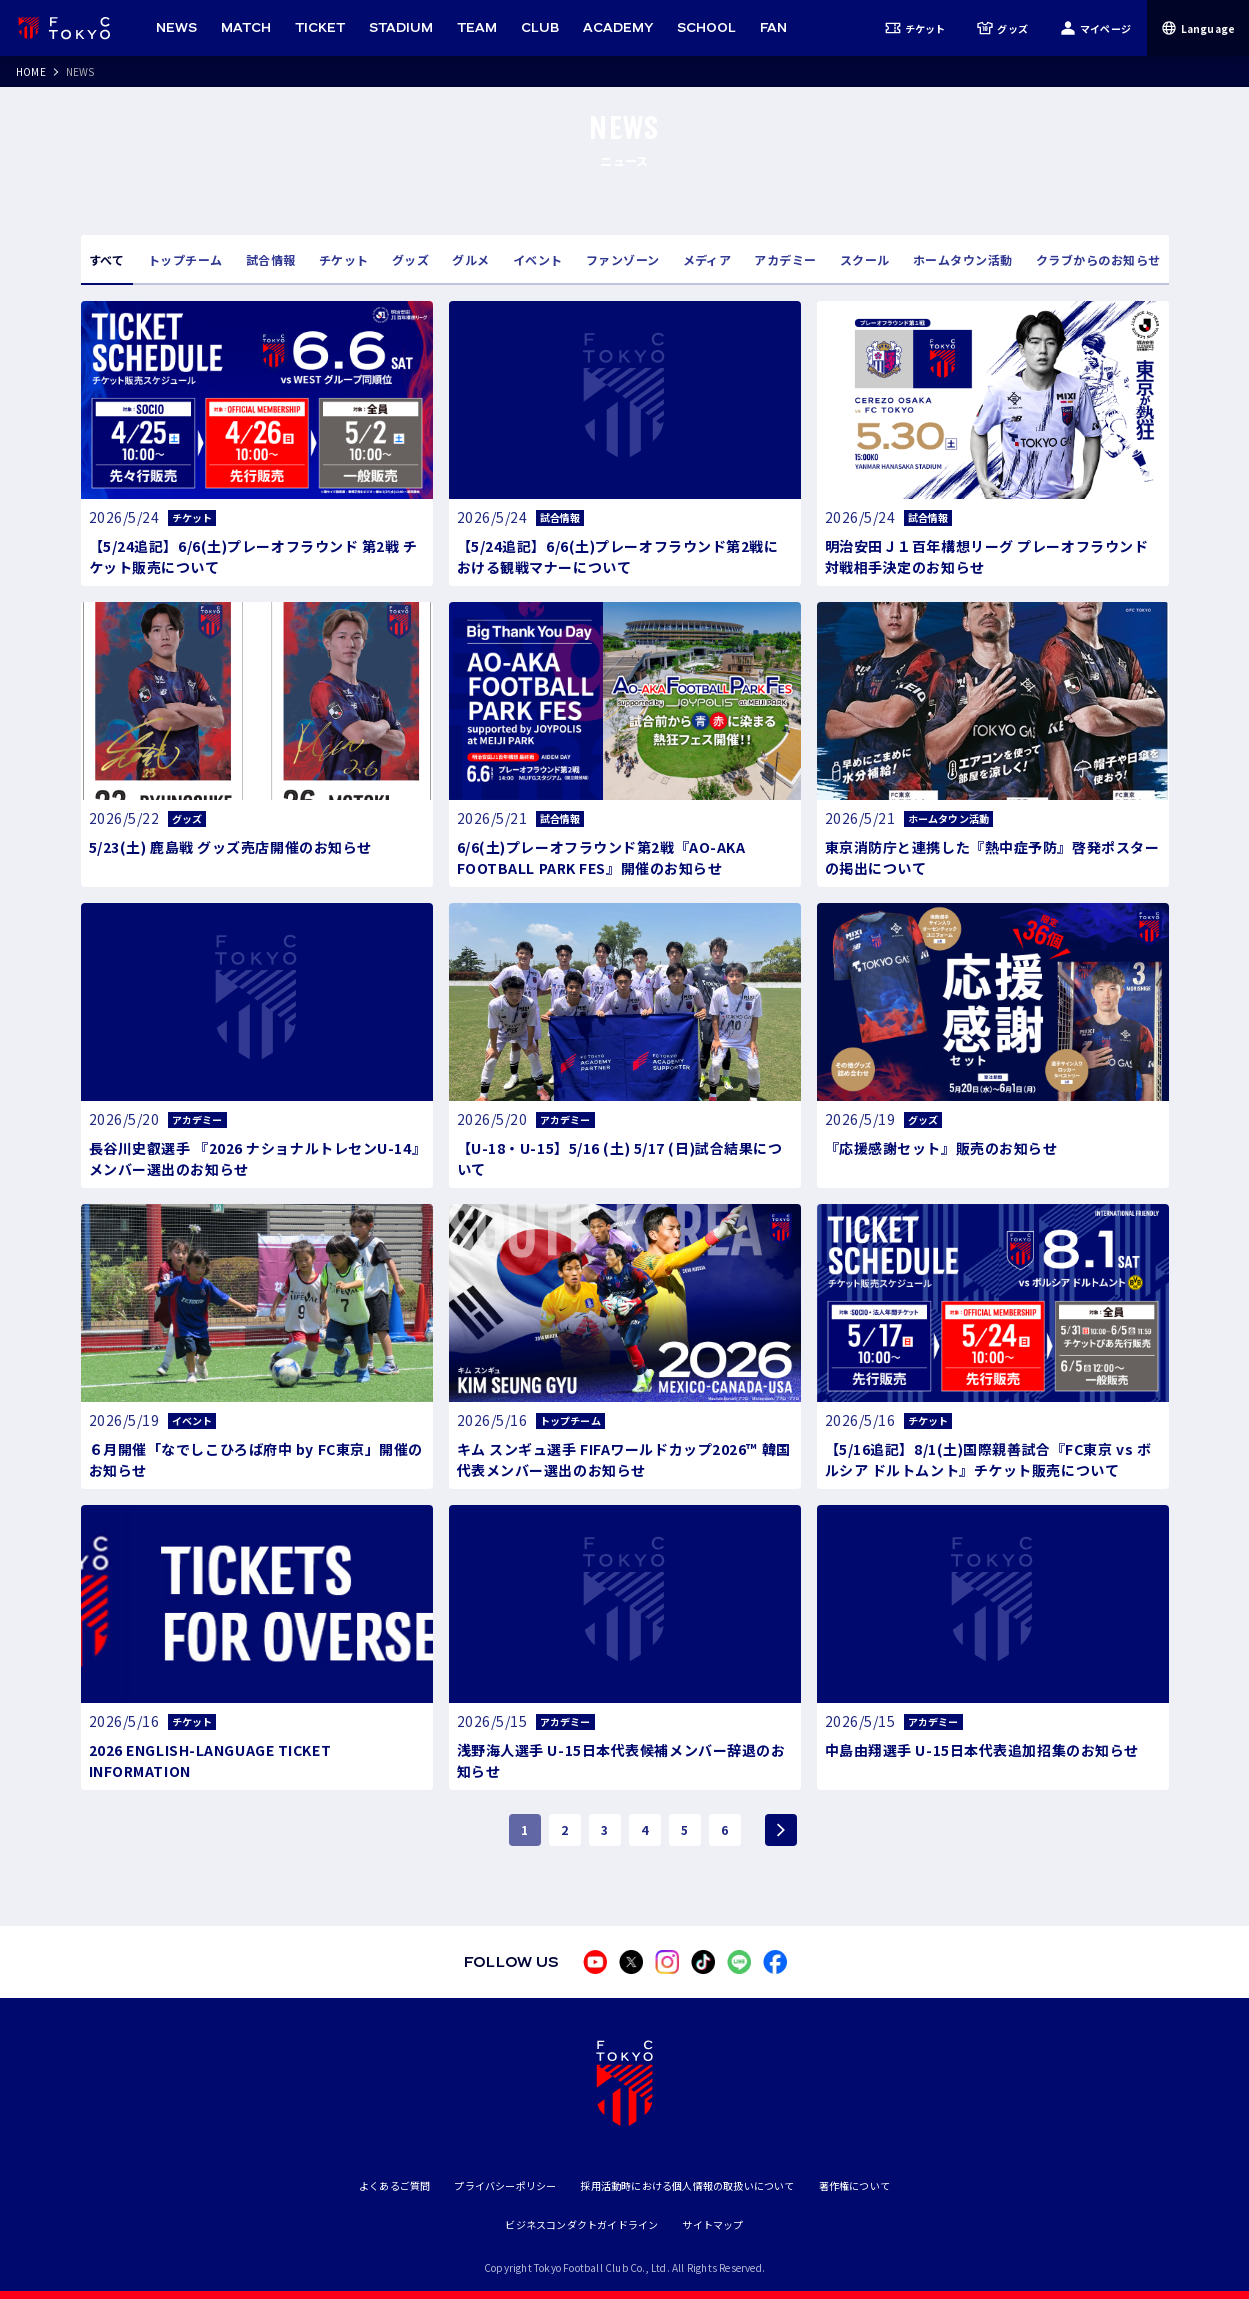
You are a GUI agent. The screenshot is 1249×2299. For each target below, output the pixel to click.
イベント (538, 259)
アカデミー (785, 259)
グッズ (1002, 28)
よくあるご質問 (394, 2185)
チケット (915, 28)
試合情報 (271, 259)
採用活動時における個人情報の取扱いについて (687, 2185)
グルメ (470, 259)
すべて (107, 259)
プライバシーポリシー (505, 2185)
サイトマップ (712, 2224)
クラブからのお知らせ (1098, 259)
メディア (707, 259)
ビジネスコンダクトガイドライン (581, 2224)
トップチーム (185, 259)
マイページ (1095, 28)
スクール (865, 259)
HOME (31, 71)
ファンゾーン (623, 259)
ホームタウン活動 (963, 259)
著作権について (854, 2185)
